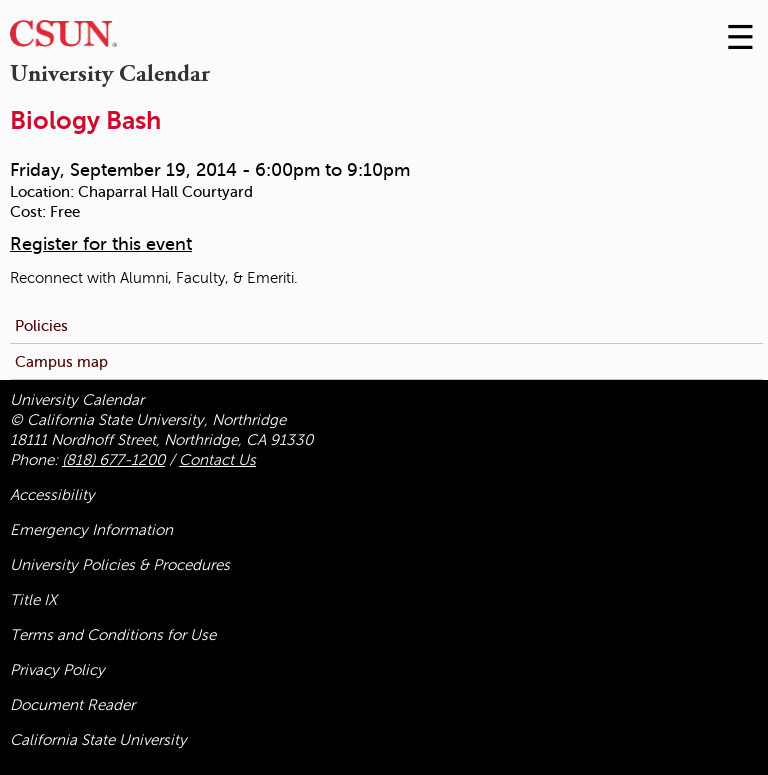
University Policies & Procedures (120, 565)
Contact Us (217, 460)
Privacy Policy (57, 670)
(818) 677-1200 (113, 460)
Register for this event (101, 244)
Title (33, 600)
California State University (98, 740)
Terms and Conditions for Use (113, 635)
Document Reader (72, 705)
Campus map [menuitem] (61, 361)
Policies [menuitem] (41, 325)
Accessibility (52, 495)
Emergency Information (91, 530)
